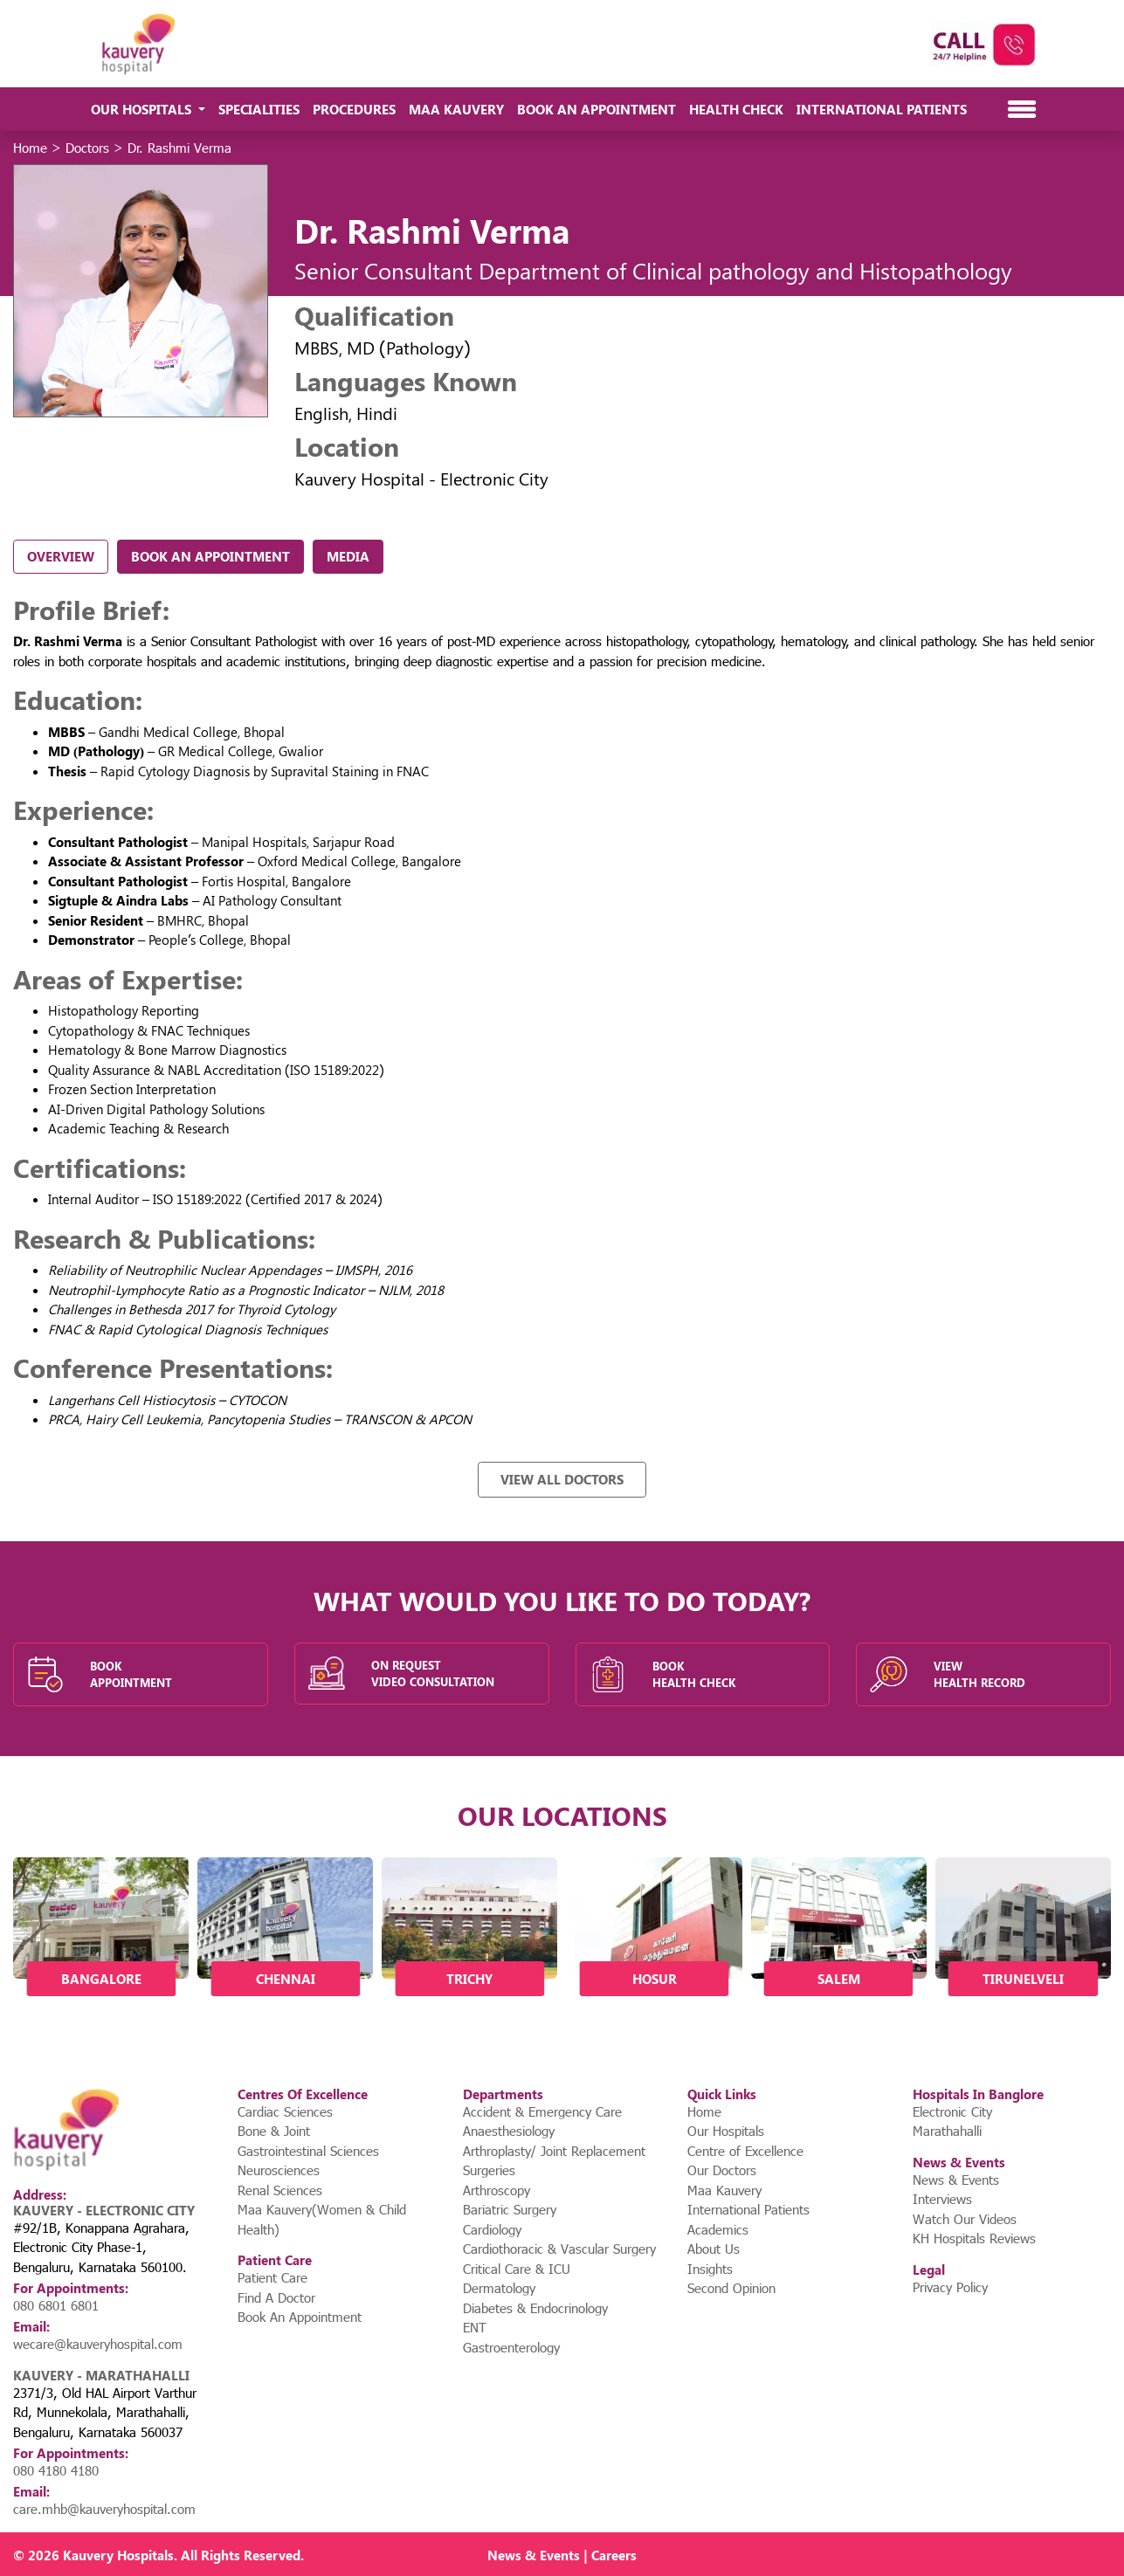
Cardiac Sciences (285, 2111)
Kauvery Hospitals (118, 2555)
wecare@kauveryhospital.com (98, 2343)
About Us (713, 2248)
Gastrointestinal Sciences (308, 2150)
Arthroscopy (496, 2190)
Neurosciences (279, 2170)
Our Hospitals (725, 2130)
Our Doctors (721, 2170)
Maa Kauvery (456, 109)
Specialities (259, 109)
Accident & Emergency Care (542, 2111)
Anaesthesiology (509, 2130)
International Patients (881, 109)
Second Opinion (731, 2288)
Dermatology (499, 2288)
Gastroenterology (511, 2347)
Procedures (354, 109)
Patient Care (272, 2277)
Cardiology (492, 2229)
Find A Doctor (276, 2297)
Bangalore (101, 1978)
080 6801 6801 (56, 2305)
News (504, 2555)
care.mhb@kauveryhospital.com (104, 2508)
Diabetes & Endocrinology (535, 2308)
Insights (710, 2268)
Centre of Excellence (745, 2150)
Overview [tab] (60, 556)
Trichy (469, 1978)
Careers (614, 2555)
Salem (838, 1978)
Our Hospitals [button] (143, 109)
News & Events (956, 2179)
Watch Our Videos (965, 2219)
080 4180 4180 (56, 2470)
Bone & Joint (274, 2130)
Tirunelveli (1023, 1978)
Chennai (285, 1978)
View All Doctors (562, 1479)
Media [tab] (348, 556)
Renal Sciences (280, 2190)
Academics (717, 2229)
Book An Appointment (596, 109)
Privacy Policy (950, 2287)
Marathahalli (947, 2130)
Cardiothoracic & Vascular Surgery (559, 2248)
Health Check (736, 109)
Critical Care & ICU (516, 2268)
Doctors (87, 147)
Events (560, 2555)
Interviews (942, 2199)
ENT (474, 2327)
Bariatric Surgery (509, 2209)
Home (30, 147)
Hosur (654, 1978)
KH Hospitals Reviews (974, 2238)
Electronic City (952, 2111)
